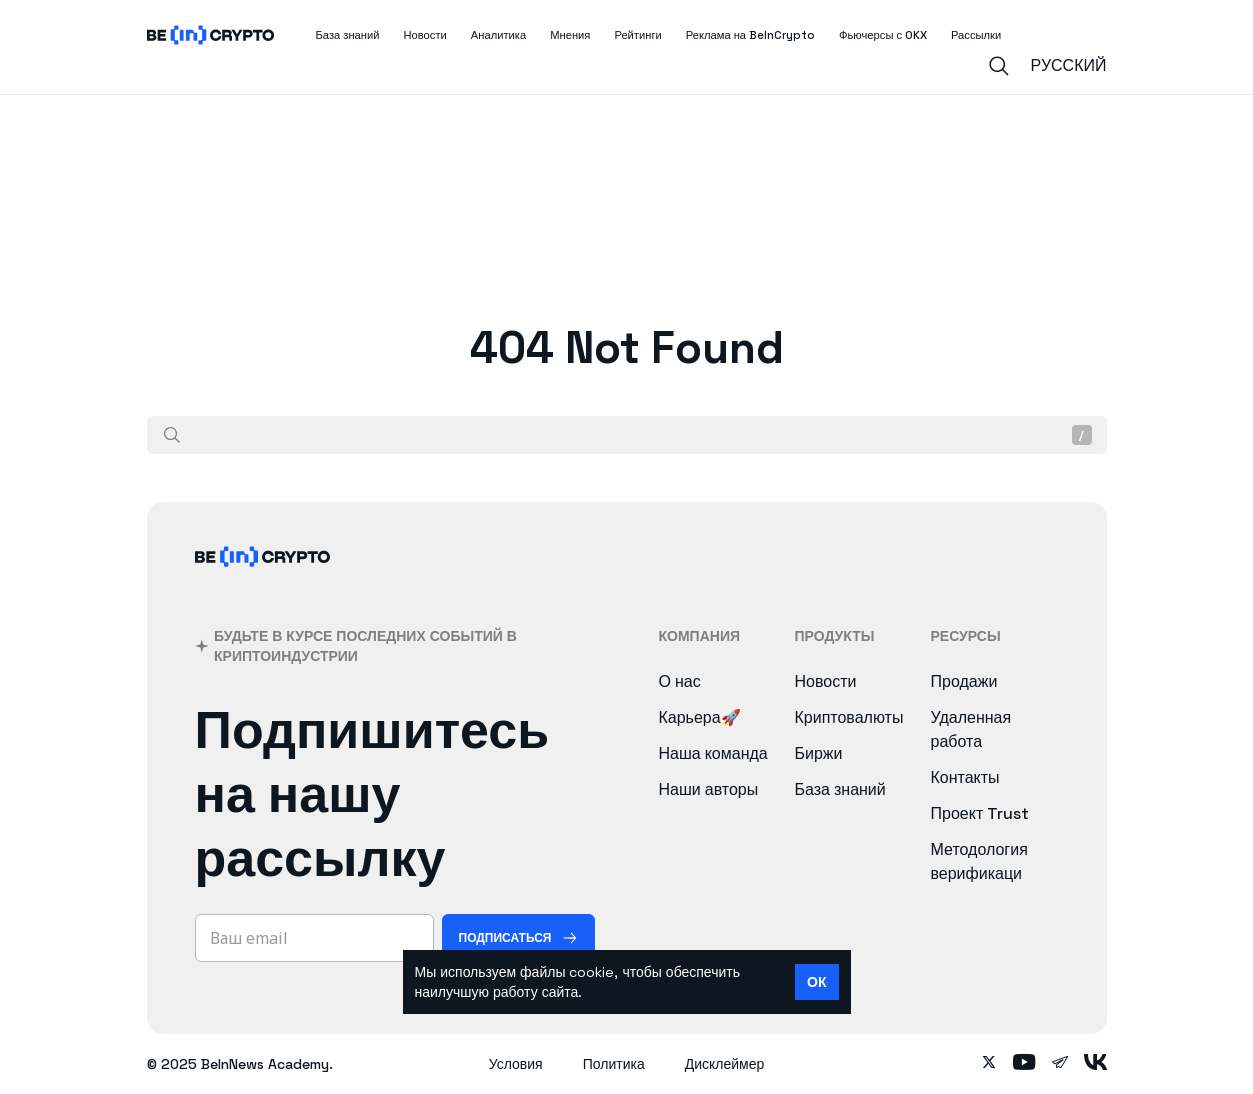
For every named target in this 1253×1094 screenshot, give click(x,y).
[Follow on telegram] (1060, 1064)
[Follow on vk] (1095, 1064)
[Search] (999, 66)
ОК (816, 982)
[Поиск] (172, 435)
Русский (1069, 65)
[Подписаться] (518, 938)
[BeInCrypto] (263, 582)
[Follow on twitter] (989, 1064)
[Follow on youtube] (1024, 1064)
